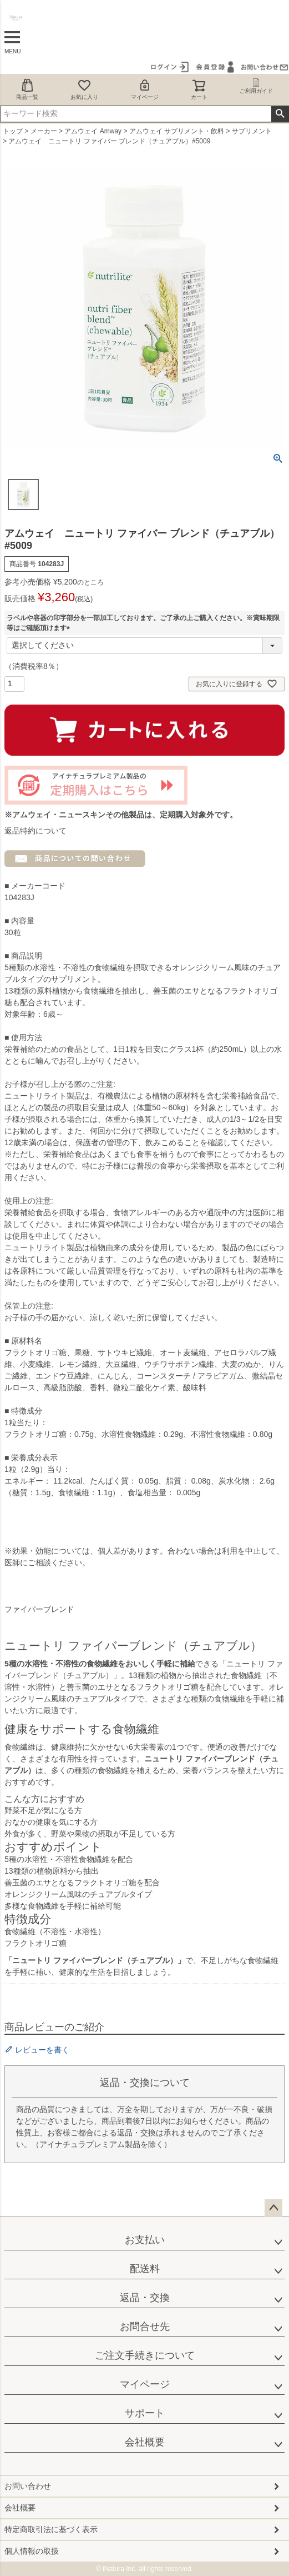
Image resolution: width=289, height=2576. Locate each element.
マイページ (145, 89)
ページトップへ (273, 2208)
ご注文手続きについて (145, 2355)
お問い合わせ (27, 2486)
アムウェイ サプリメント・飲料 (176, 131)
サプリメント (252, 131)
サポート (145, 2413)
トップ (13, 131)
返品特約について (35, 830)
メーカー (44, 131)
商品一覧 (27, 89)
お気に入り (84, 89)
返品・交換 (145, 2297)
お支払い (145, 2239)
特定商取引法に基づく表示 (51, 2529)
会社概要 (145, 2442)
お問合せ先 (145, 2326)
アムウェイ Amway (92, 131)
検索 (279, 114)
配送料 (145, 2268)
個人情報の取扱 (31, 2551)
